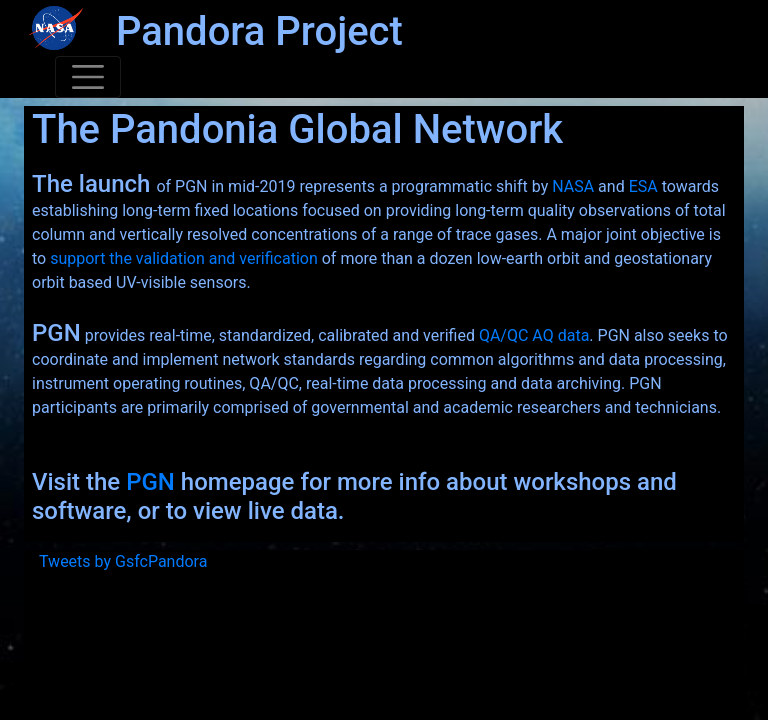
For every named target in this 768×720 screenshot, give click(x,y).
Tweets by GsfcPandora (123, 561)
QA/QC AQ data (534, 335)
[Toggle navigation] (88, 77)
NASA (573, 186)
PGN (150, 482)
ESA (643, 186)
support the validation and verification (184, 258)
